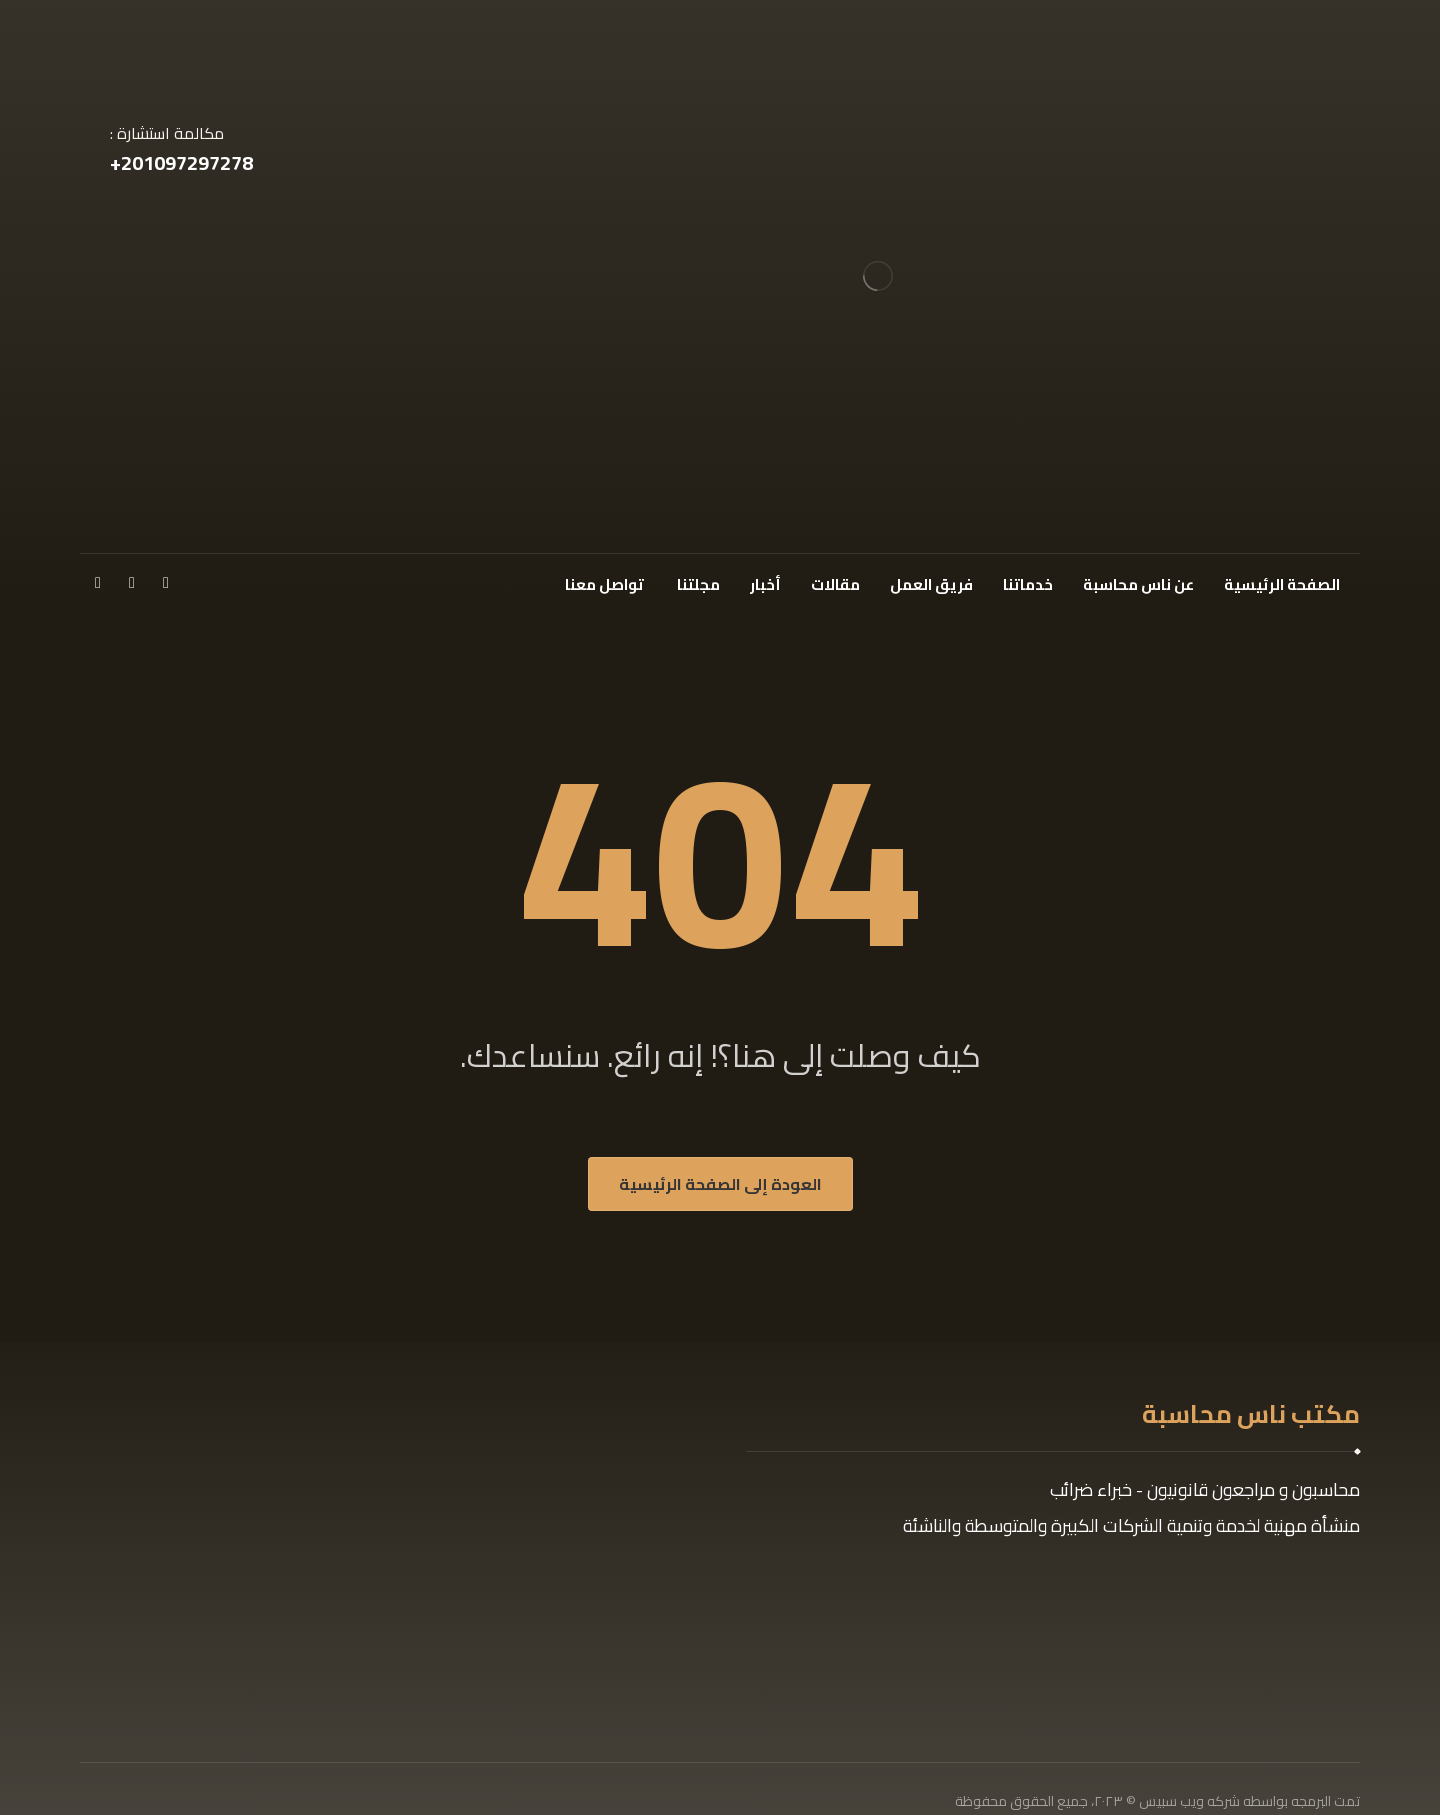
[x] (132, 582)
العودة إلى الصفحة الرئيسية (720, 1184)
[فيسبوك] (166, 582)
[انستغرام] (98, 582)
